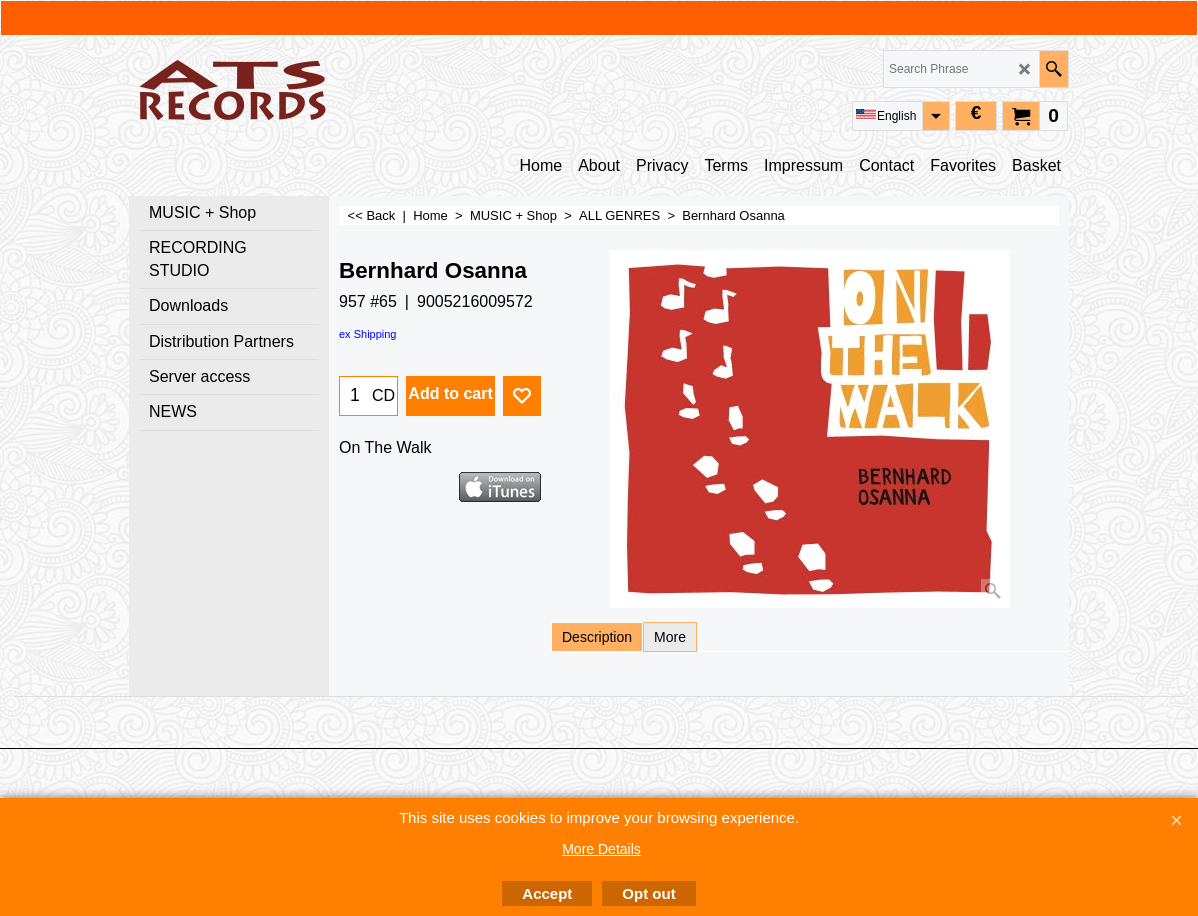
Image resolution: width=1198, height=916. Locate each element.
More (670, 637)
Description (597, 637)
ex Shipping (368, 334)
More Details (601, 849)
